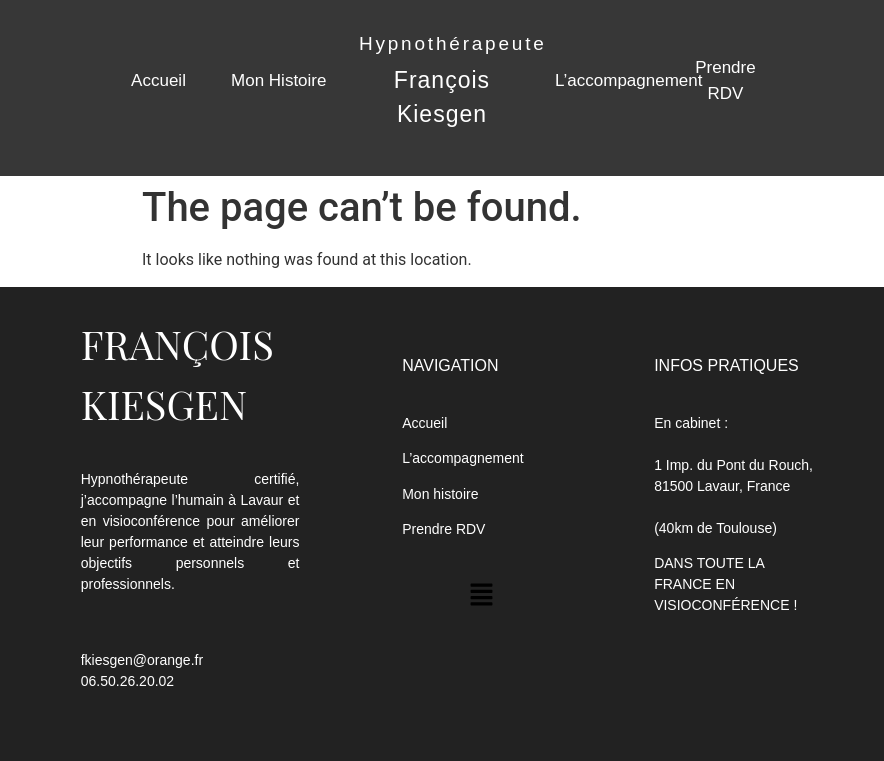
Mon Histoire (278, 80)
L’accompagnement (628, 80)
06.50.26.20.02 (127, 681)
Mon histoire (440, 494)
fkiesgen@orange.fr (142, 660)
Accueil (158, 80)
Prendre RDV (443, 529)
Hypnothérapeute (453, 43)
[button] (482, 596)
